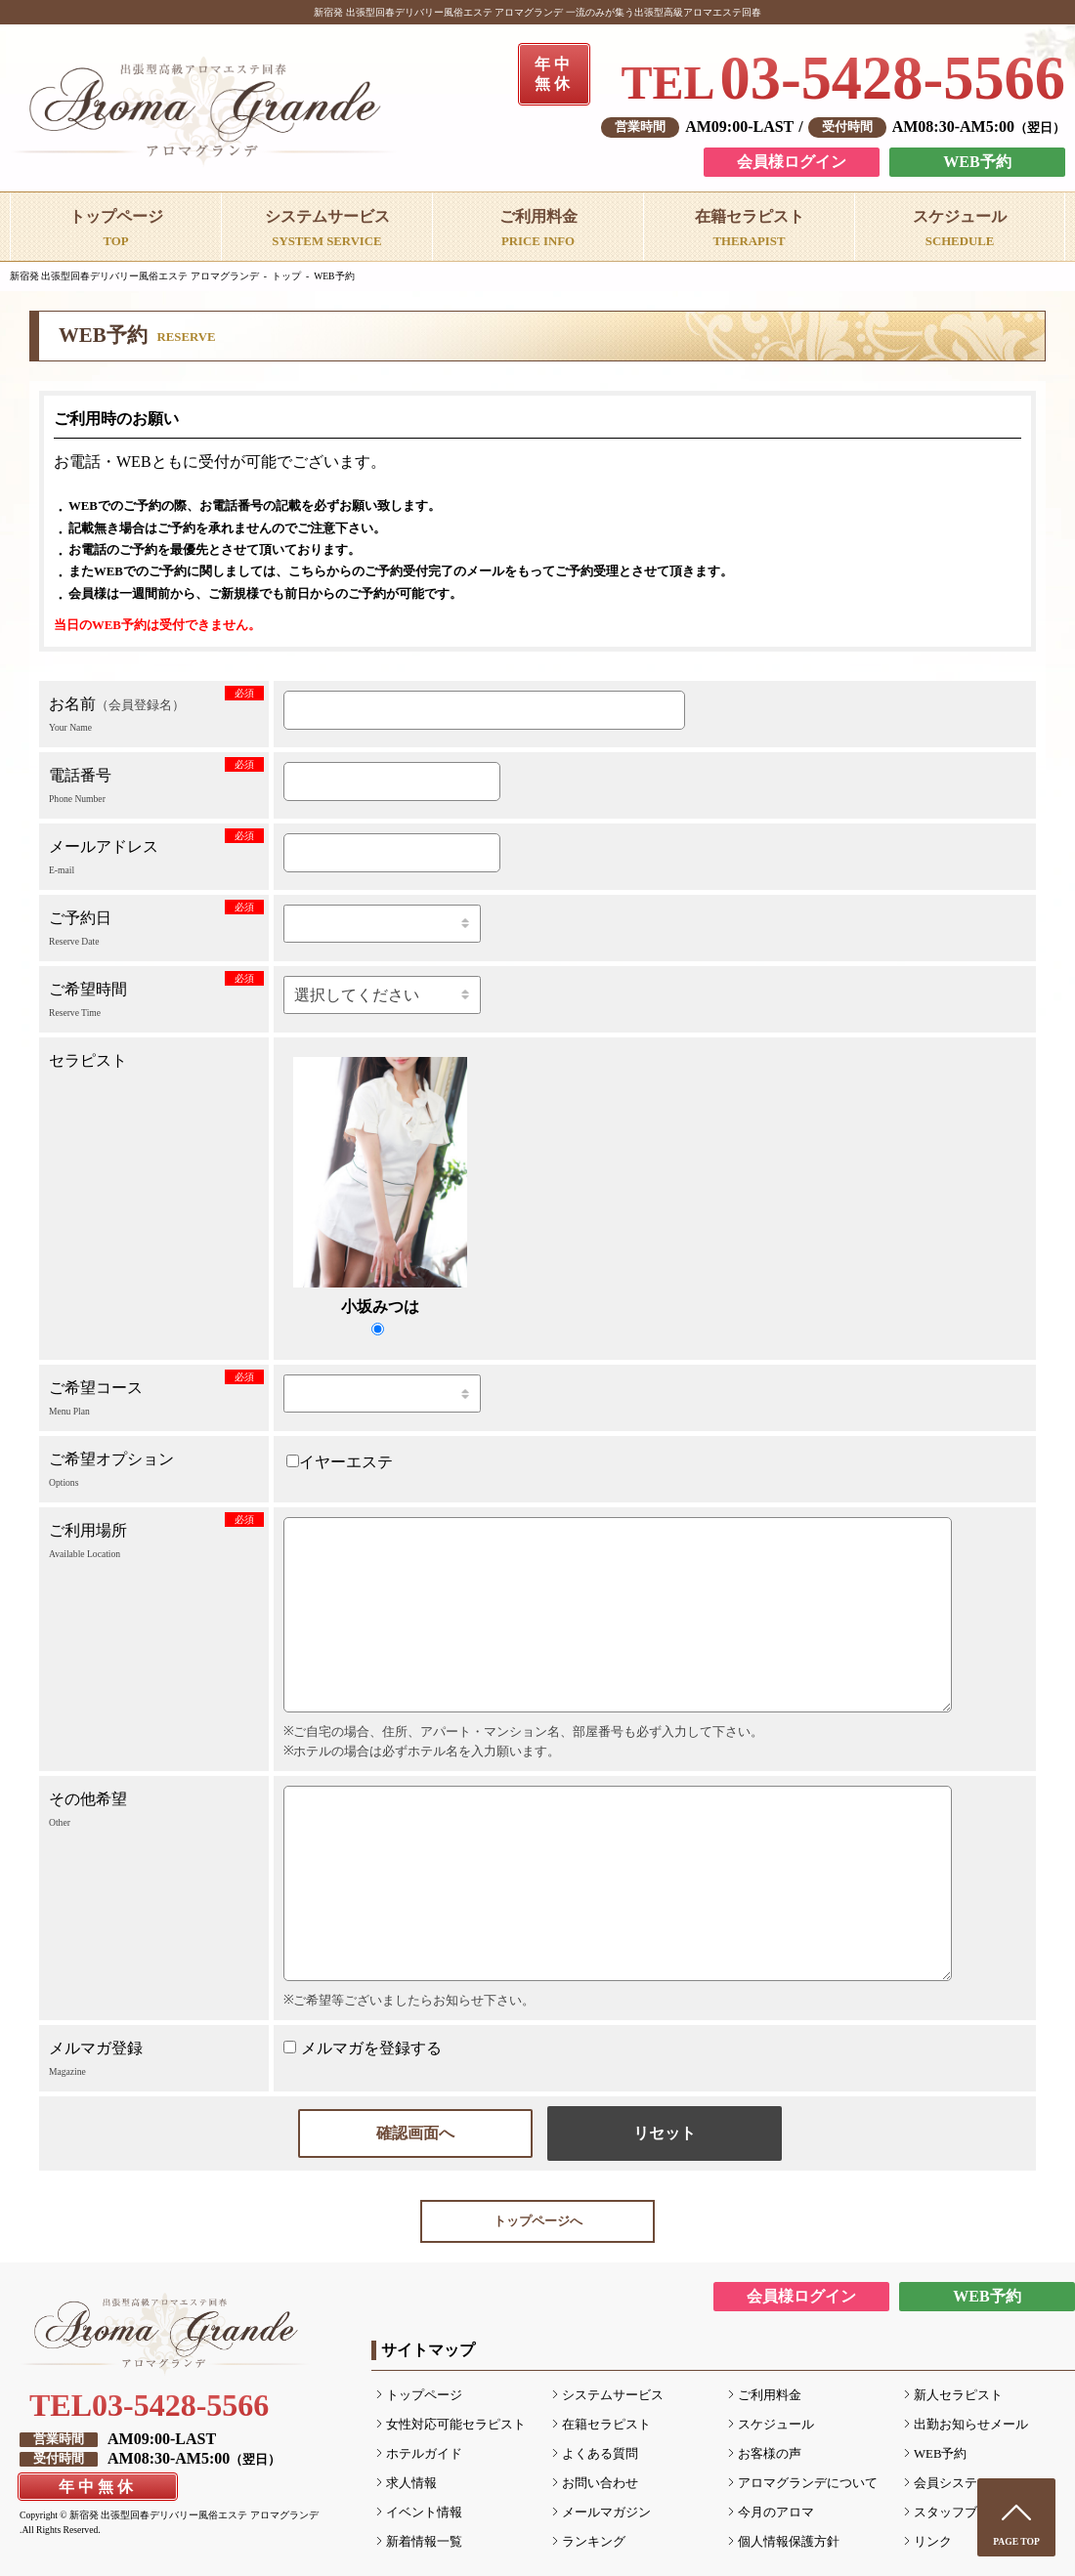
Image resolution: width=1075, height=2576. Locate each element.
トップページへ (538, 2221)
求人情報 (411, 2483)
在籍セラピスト (606, 2424)
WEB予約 (976, 161)
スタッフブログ (958, 2512)
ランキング (593, 2542)
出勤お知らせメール (971, 2424)
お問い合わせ (600, 2483)
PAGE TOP (1016, 2541)
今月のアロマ (776, 2512)
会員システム (952, 2483)
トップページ (424, 2395)
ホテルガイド (424, 2454)
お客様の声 (769, 2454)
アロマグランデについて (808, 2483)
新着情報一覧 (424, 2542)
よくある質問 (600, 2454)
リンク (933, 2542)
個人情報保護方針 (788, 2542)
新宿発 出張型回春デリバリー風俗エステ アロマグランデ (134, 276)
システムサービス (613, 2395)
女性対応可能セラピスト (456, 2424)
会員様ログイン (791, 161)
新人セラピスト (958, 2395)
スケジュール (776, 2424)
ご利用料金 (769, 2395)
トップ (286, 276)
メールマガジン (606, 2512)
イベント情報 (424, 2512)
